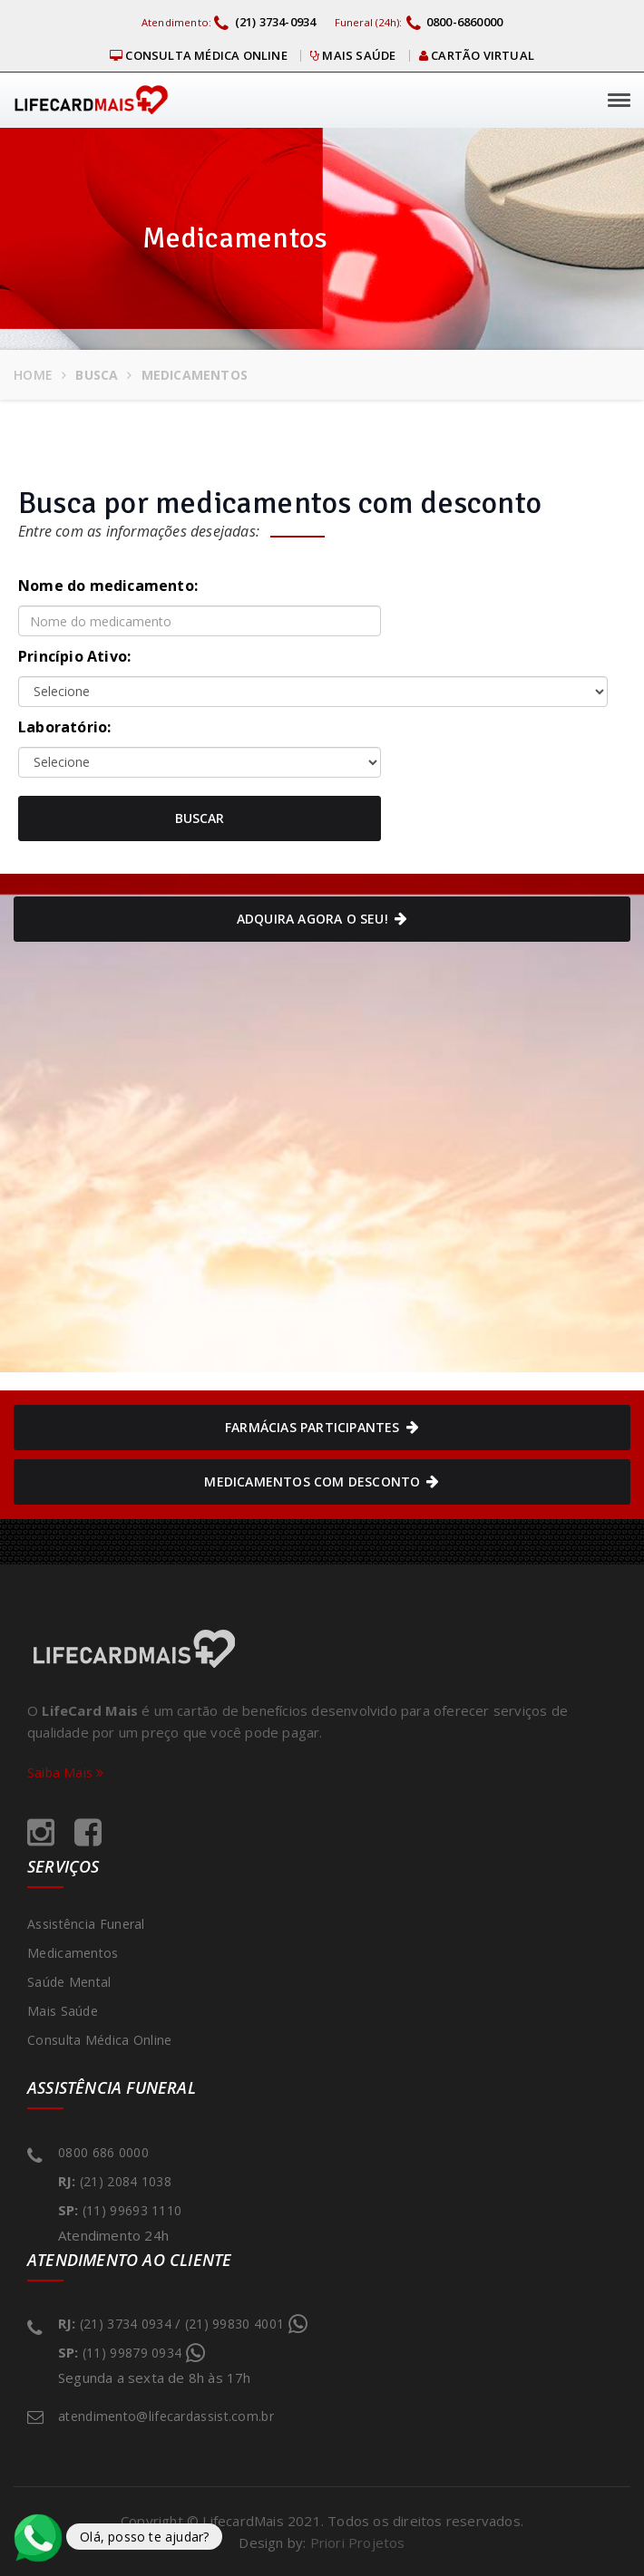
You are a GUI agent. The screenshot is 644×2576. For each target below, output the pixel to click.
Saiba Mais (65, 1772)
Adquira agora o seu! (322, 919)
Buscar (199, 818)
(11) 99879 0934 (137, 2350)
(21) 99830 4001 (239, 2321)
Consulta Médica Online (199, 55)
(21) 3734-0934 (265, 22)
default (199, 762)
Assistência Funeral (86, 1923)
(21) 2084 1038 (125, 2181)
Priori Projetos (357, 2542)
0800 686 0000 (103, 2152)
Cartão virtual (476, 55)
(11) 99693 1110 (132, 2210)
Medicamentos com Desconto (321, 1482)
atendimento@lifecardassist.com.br (166, 2416)
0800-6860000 (454, 22)
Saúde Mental (69, 1981)
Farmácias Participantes (322, 1427)
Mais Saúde (352, 55)
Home (33, 374)
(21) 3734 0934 (125, 2323)
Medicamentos (73, 1952)
